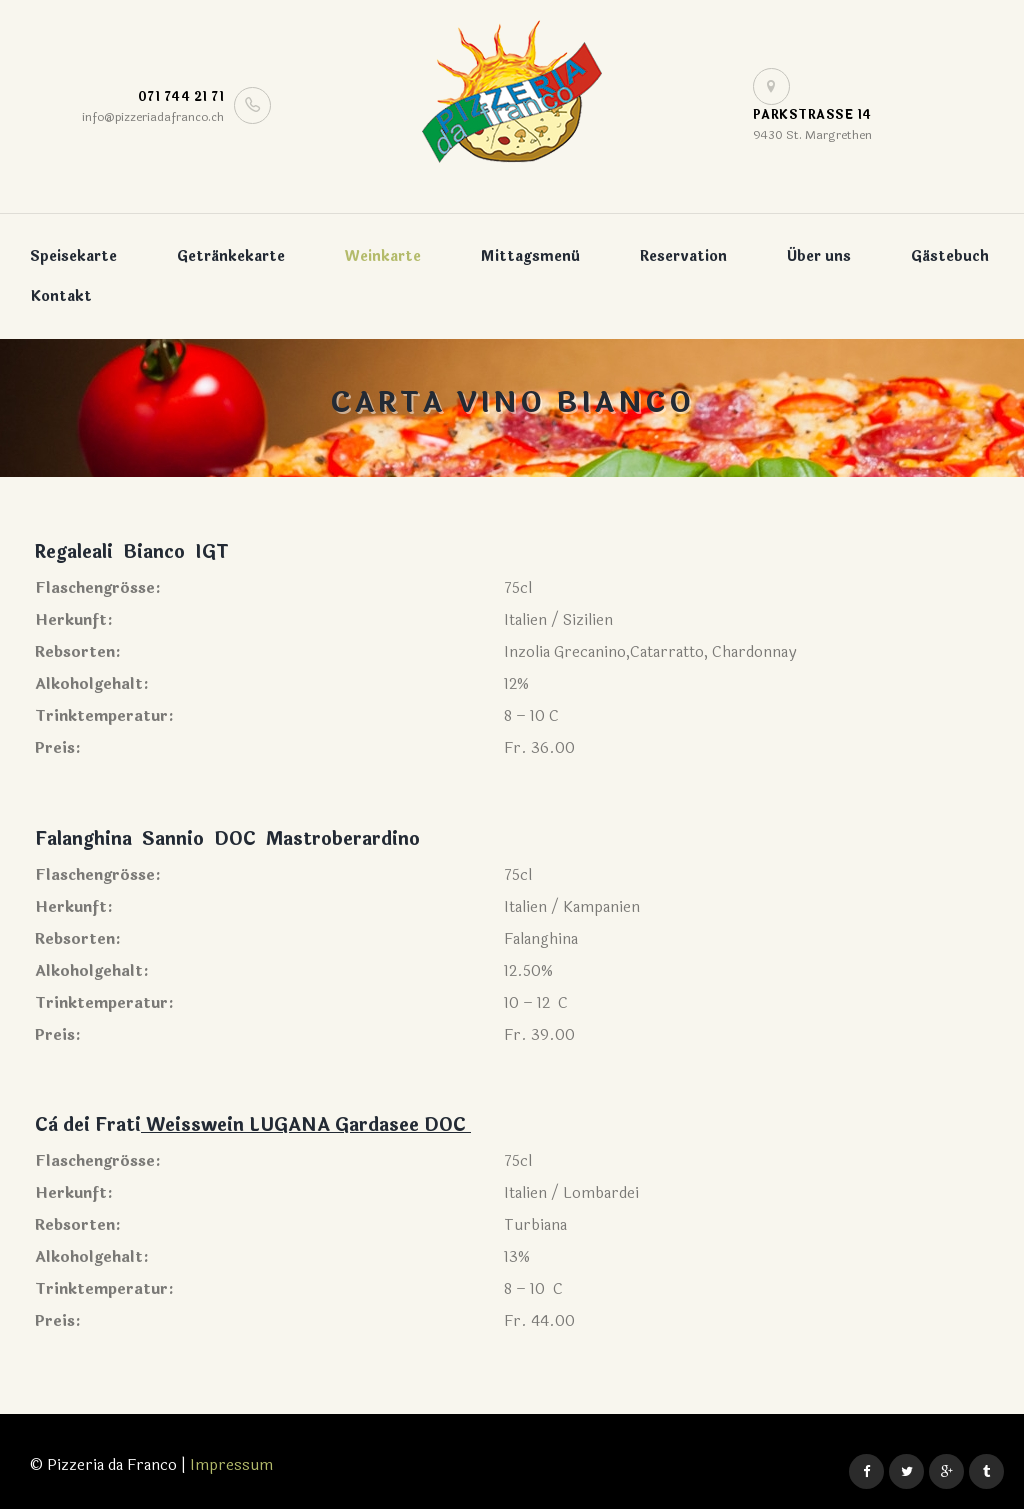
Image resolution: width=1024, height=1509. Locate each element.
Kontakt (61, 296)
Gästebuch (950, 256)
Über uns (819, 256)
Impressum (231, 1465)
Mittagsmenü (530, 256)
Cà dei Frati (88, 1125)
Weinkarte (383, 256)
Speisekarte (73, 256)
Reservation (683, 256)
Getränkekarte (231, 256)
